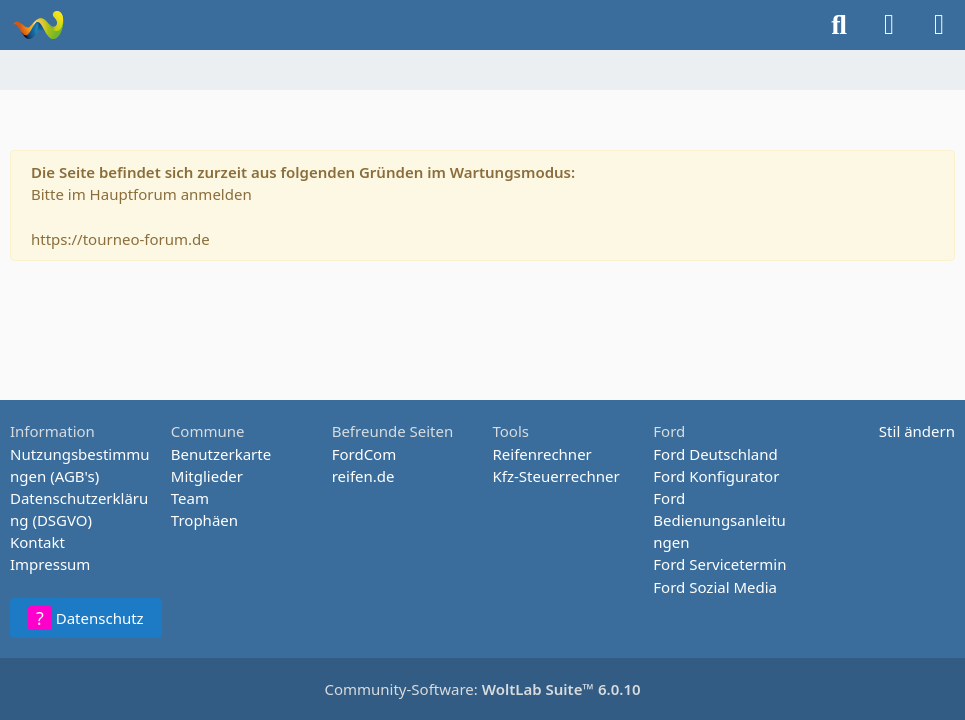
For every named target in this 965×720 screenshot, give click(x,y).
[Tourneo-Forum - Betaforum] (37, 25)
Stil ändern (917, 431)
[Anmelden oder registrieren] (889, 25)
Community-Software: (482, 689)
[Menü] (939, 25)
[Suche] (839, 25)
